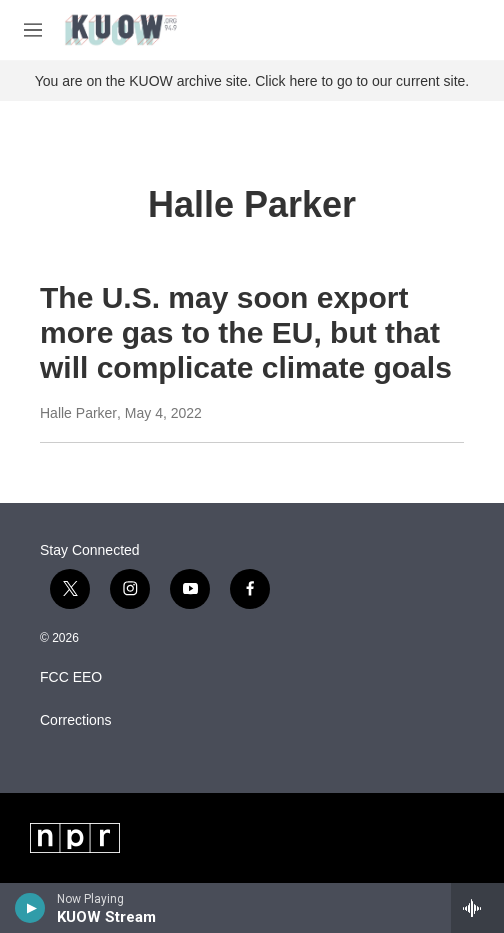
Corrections (76, 720)
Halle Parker (78, 413)
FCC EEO (71, 677)
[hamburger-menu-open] (33, 30)
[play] (30, 908)
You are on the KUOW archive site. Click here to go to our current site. (252, 81)
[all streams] (477, 908)
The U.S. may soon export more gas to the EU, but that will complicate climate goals (246, 332)
